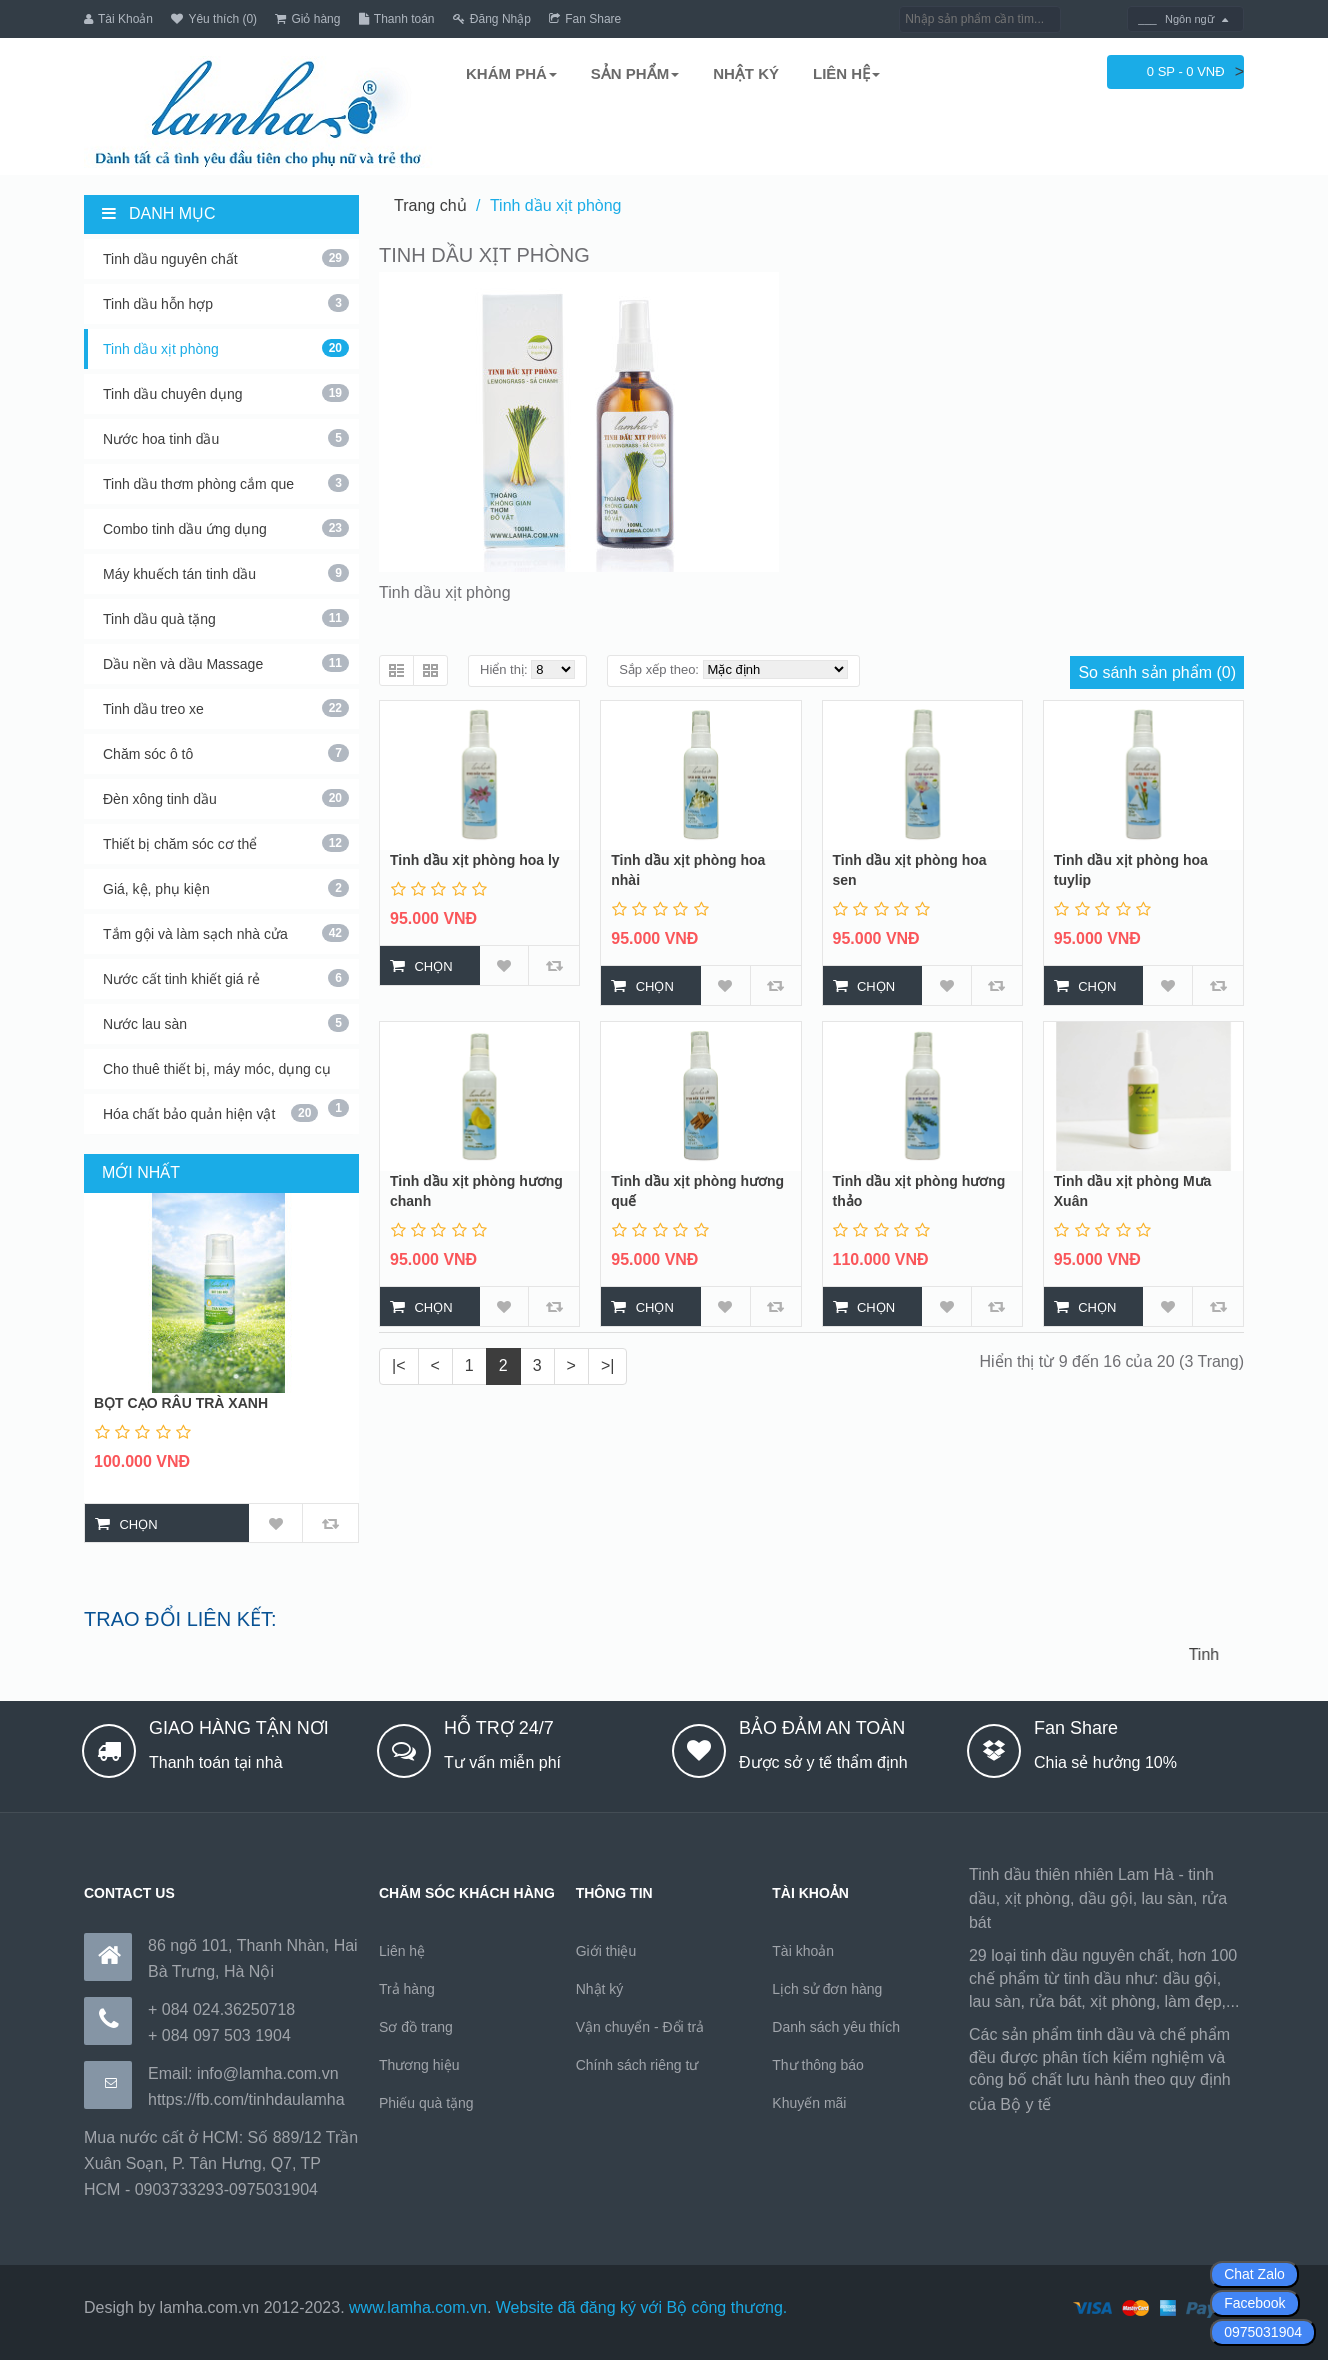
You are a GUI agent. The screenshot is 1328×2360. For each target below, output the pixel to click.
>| (608, 1365)
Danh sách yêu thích (836, 2027)
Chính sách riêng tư (637, 2065)
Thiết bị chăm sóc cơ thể (226, 843)
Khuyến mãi (809, 2103)
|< (399, 1365)
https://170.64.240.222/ (1138, 2104)
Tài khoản (803, 1951)
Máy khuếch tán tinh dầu (226, 573)
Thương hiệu (419, 2065)
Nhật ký (600, 1989)
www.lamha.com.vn (418, 2307)
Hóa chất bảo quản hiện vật (210, 1113)
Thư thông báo (818, 2065)
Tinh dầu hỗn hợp (226, 303)
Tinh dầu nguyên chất (226, 258)
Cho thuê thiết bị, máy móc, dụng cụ (226, 1075)
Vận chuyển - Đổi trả (640, 2027)
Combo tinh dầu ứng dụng (226, 528)
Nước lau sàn (226, 1023)
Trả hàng (407, 1989)
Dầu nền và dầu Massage (226, 663)
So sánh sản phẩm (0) (1157, 672)
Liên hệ (402, 1951)
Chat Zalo (1254, 2274)
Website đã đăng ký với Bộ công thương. (642, 2307)
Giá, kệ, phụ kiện (226, 888)
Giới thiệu (606, 1951)
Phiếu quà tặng (426, 2103)
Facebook (1254, 2303)
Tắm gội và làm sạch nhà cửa (226, 933)
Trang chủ (430, 205)
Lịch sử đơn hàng (827, 1989)
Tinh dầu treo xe (226, 708)
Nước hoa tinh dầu (226, 438)
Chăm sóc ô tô (226, 753)
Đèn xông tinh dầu (226, 798)
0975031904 (1263, 2332)
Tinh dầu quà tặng (226, 618)
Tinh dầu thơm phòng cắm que (226, 483)
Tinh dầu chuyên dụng (226, 393)
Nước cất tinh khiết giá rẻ (226, 978)
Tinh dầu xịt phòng (226, 348)
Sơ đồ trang (416, 2027)
